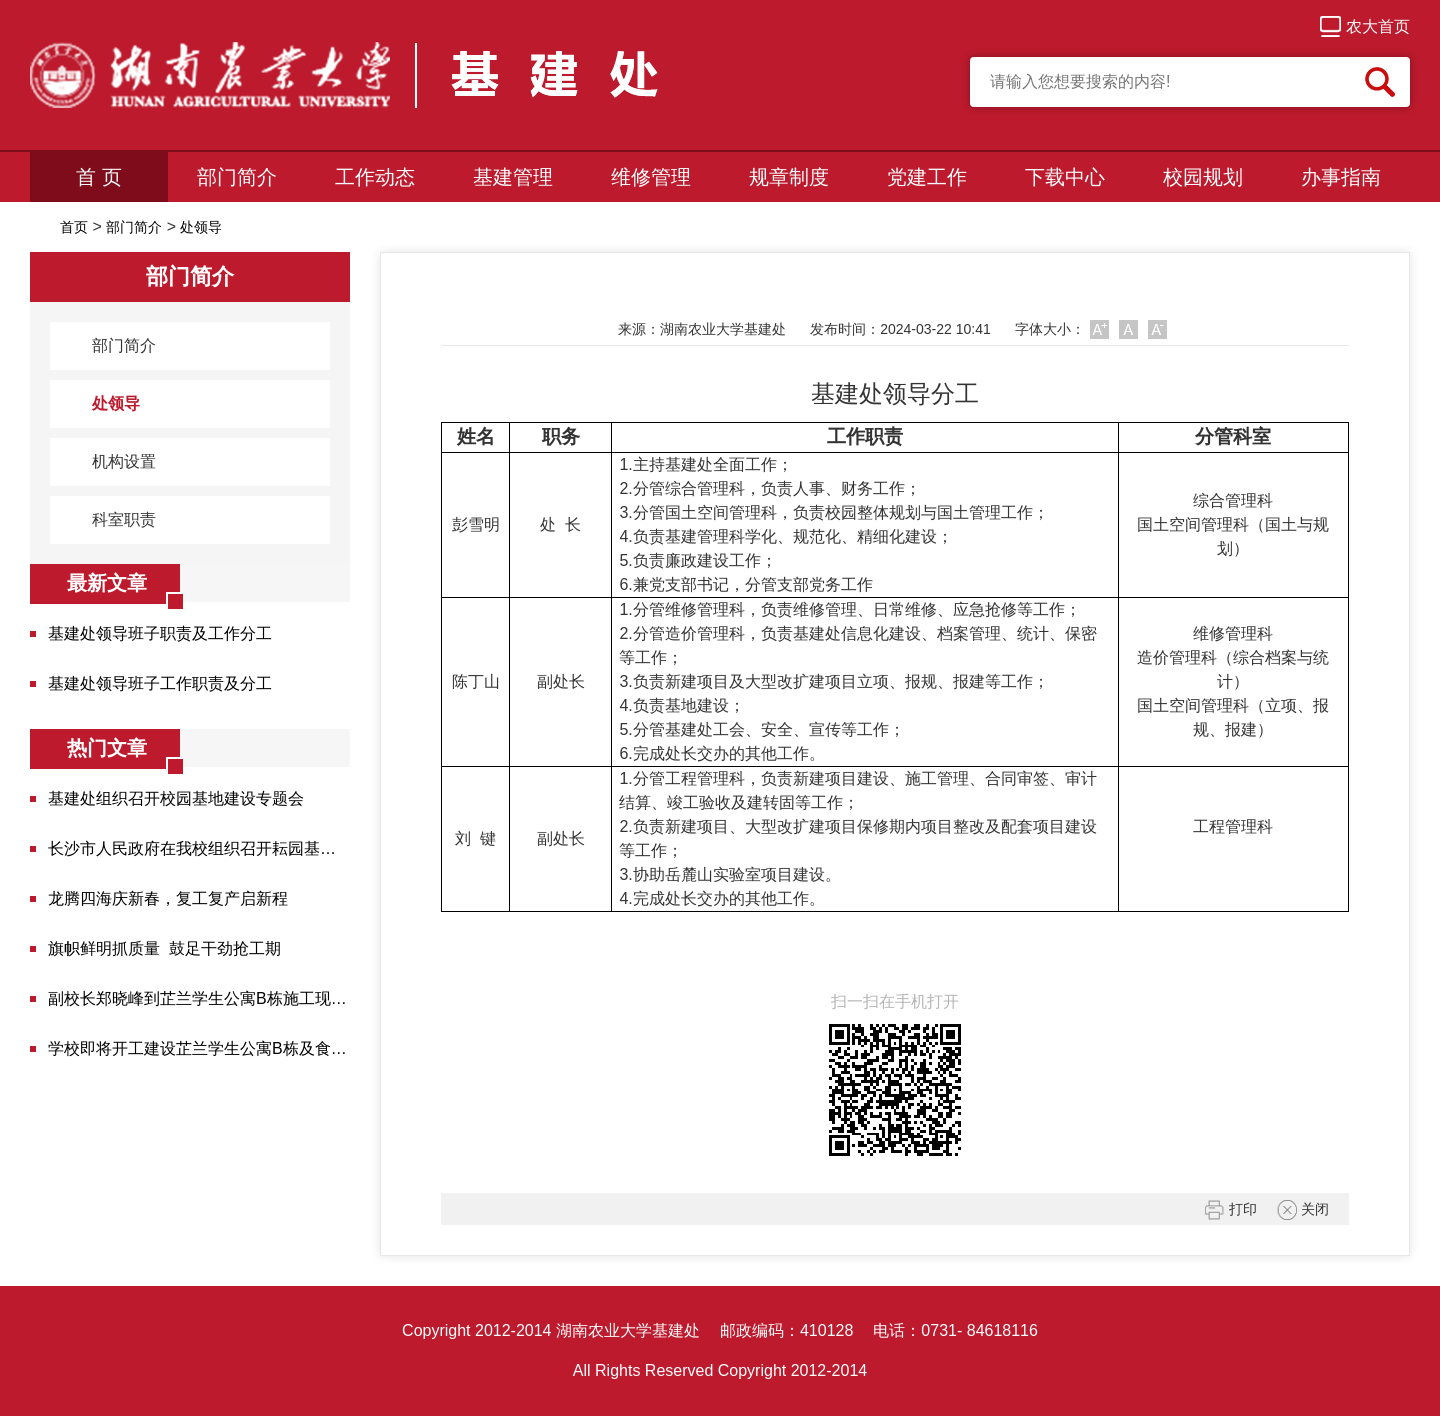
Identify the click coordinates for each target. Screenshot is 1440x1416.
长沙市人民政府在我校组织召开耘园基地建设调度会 (199, 848)
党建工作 (927, 177)
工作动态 (375, 177)
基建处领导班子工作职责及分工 (160, 683)
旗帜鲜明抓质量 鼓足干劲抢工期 (164, 948)
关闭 (1303, 1210)
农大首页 (1365, 26)
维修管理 (651, 177)
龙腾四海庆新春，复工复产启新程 (168, 898)
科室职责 (113, 520)
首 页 (99, 177)
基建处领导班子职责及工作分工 (160, 633)
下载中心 (1065, 177)
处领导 (201, 227)
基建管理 (513, 177)
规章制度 (789, 177)
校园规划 (1203, 177)
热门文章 (107, 748)
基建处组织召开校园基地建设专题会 (176, 798)
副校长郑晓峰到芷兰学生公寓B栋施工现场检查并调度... (199, 998)
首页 (74, 227)
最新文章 (107, 583)
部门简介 (237, 177)
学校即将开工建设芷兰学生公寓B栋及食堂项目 (199, 1048)
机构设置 (113, 462)
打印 (1231, 1210)
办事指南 (1341, 177)
